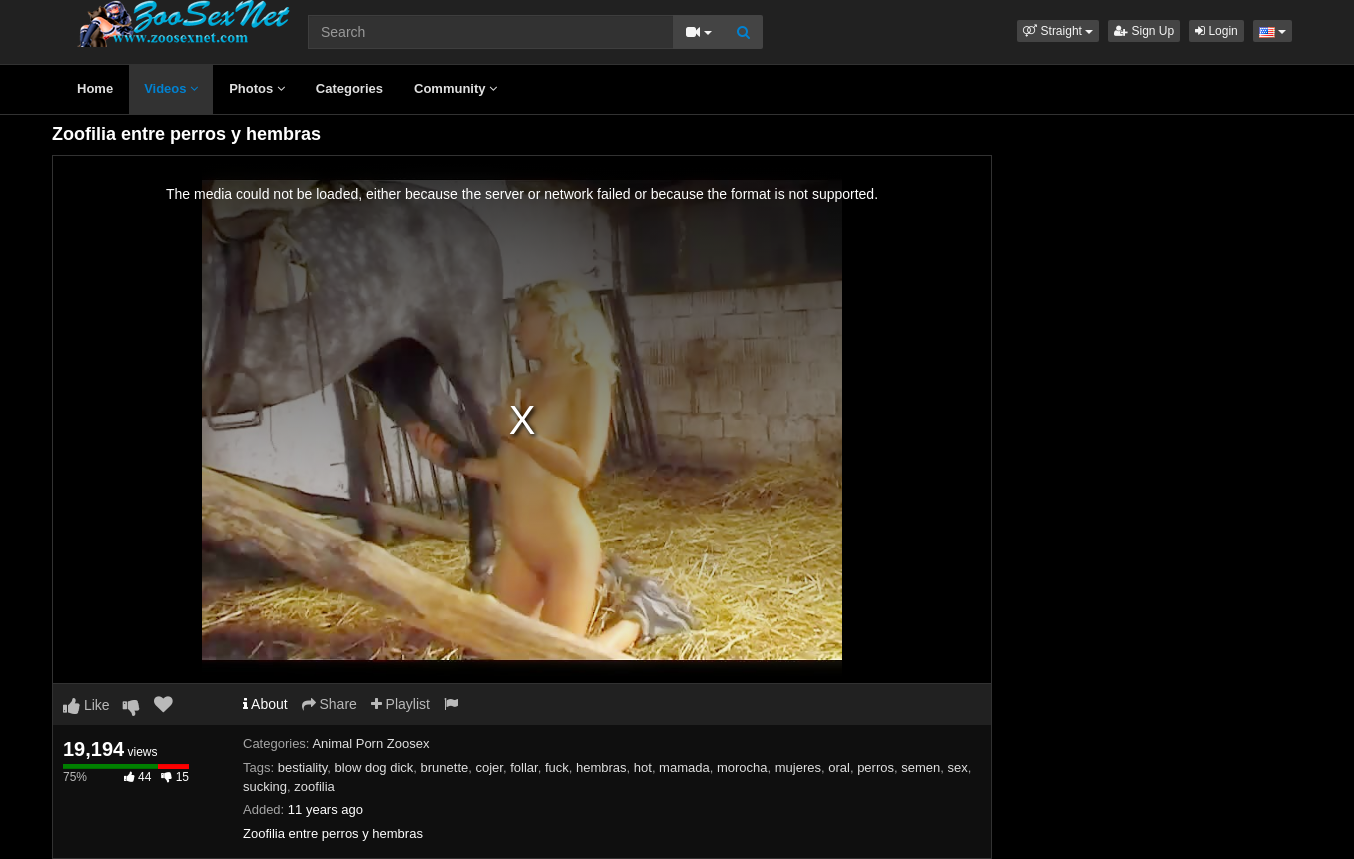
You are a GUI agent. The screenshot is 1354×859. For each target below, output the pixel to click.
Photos (257, 88)
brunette (445, 767)
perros (875, 767)
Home (95, 88)
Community (455, 88)
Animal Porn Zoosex (370, 743)
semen (920, 767)
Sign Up (1144, 31)
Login (1216, 31)
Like (86, 705)
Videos (171, 88)
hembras (601, 767)
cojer (489, 767)
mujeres (798, 767)
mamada (684, 767)
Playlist (400, 704)
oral (839, 767)
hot (643, 767)
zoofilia (314, 786)
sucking (265, 786)
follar (523, 767)
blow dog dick (374, 767)
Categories (349, 88)
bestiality (303, 767)
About (265, 704)
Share (329, 704)
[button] (1058, 31)
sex (958, 767)
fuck (557, 767)
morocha (742, 767)
